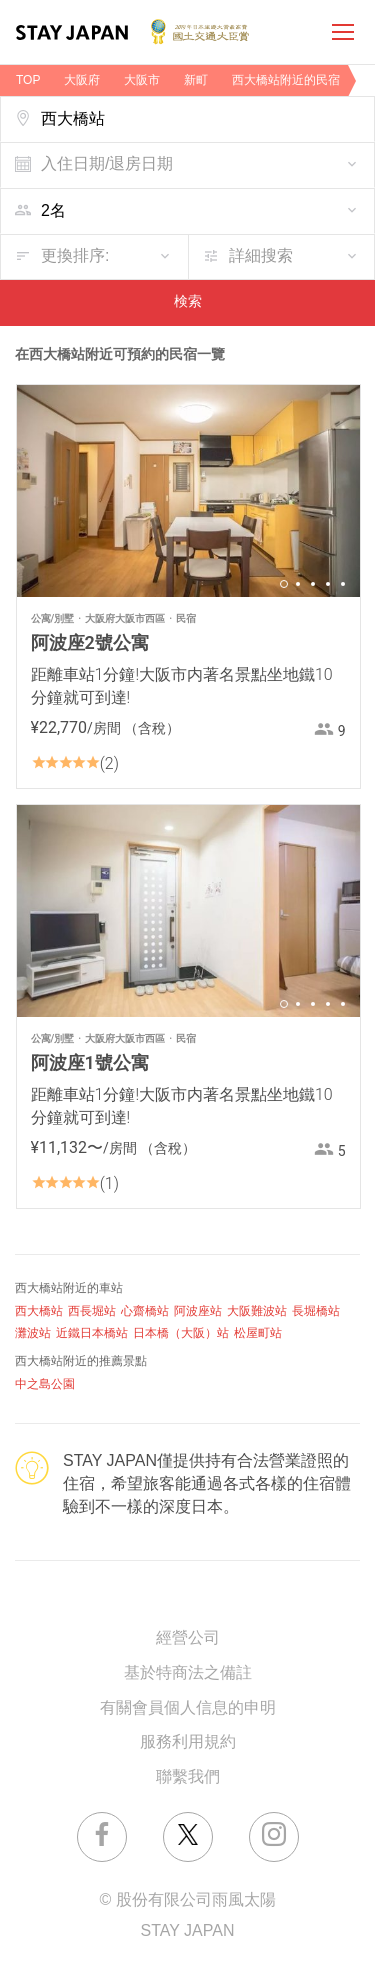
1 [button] (284, 584)
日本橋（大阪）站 (181, 1333)
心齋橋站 (145, 1311)
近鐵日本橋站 (92, 1333)
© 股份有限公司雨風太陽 (187, 1900)
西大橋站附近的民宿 (286, 80)
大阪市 (142, 80)
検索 (188, 302)
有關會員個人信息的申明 (188, 1708)
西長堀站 (92, 1311)
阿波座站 (198, 1311)
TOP (28, 80)
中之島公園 (45, 1384)
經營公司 (188, 1638)
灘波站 (33, 1333)
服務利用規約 (188, 1742)
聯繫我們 (188, 1777)
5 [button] (343, 584)
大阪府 (82, 80)
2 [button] (298, 584)
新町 (196, 80)
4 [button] (328, 584)
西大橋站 (39, 1311)
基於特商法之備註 (188, 1673)
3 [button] (313, 584)
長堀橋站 (316, 1311)
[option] (188, 491)
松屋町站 (258, 1333)
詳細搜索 (261, 256)
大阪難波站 (257, 1311)
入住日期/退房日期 (107, 164)
